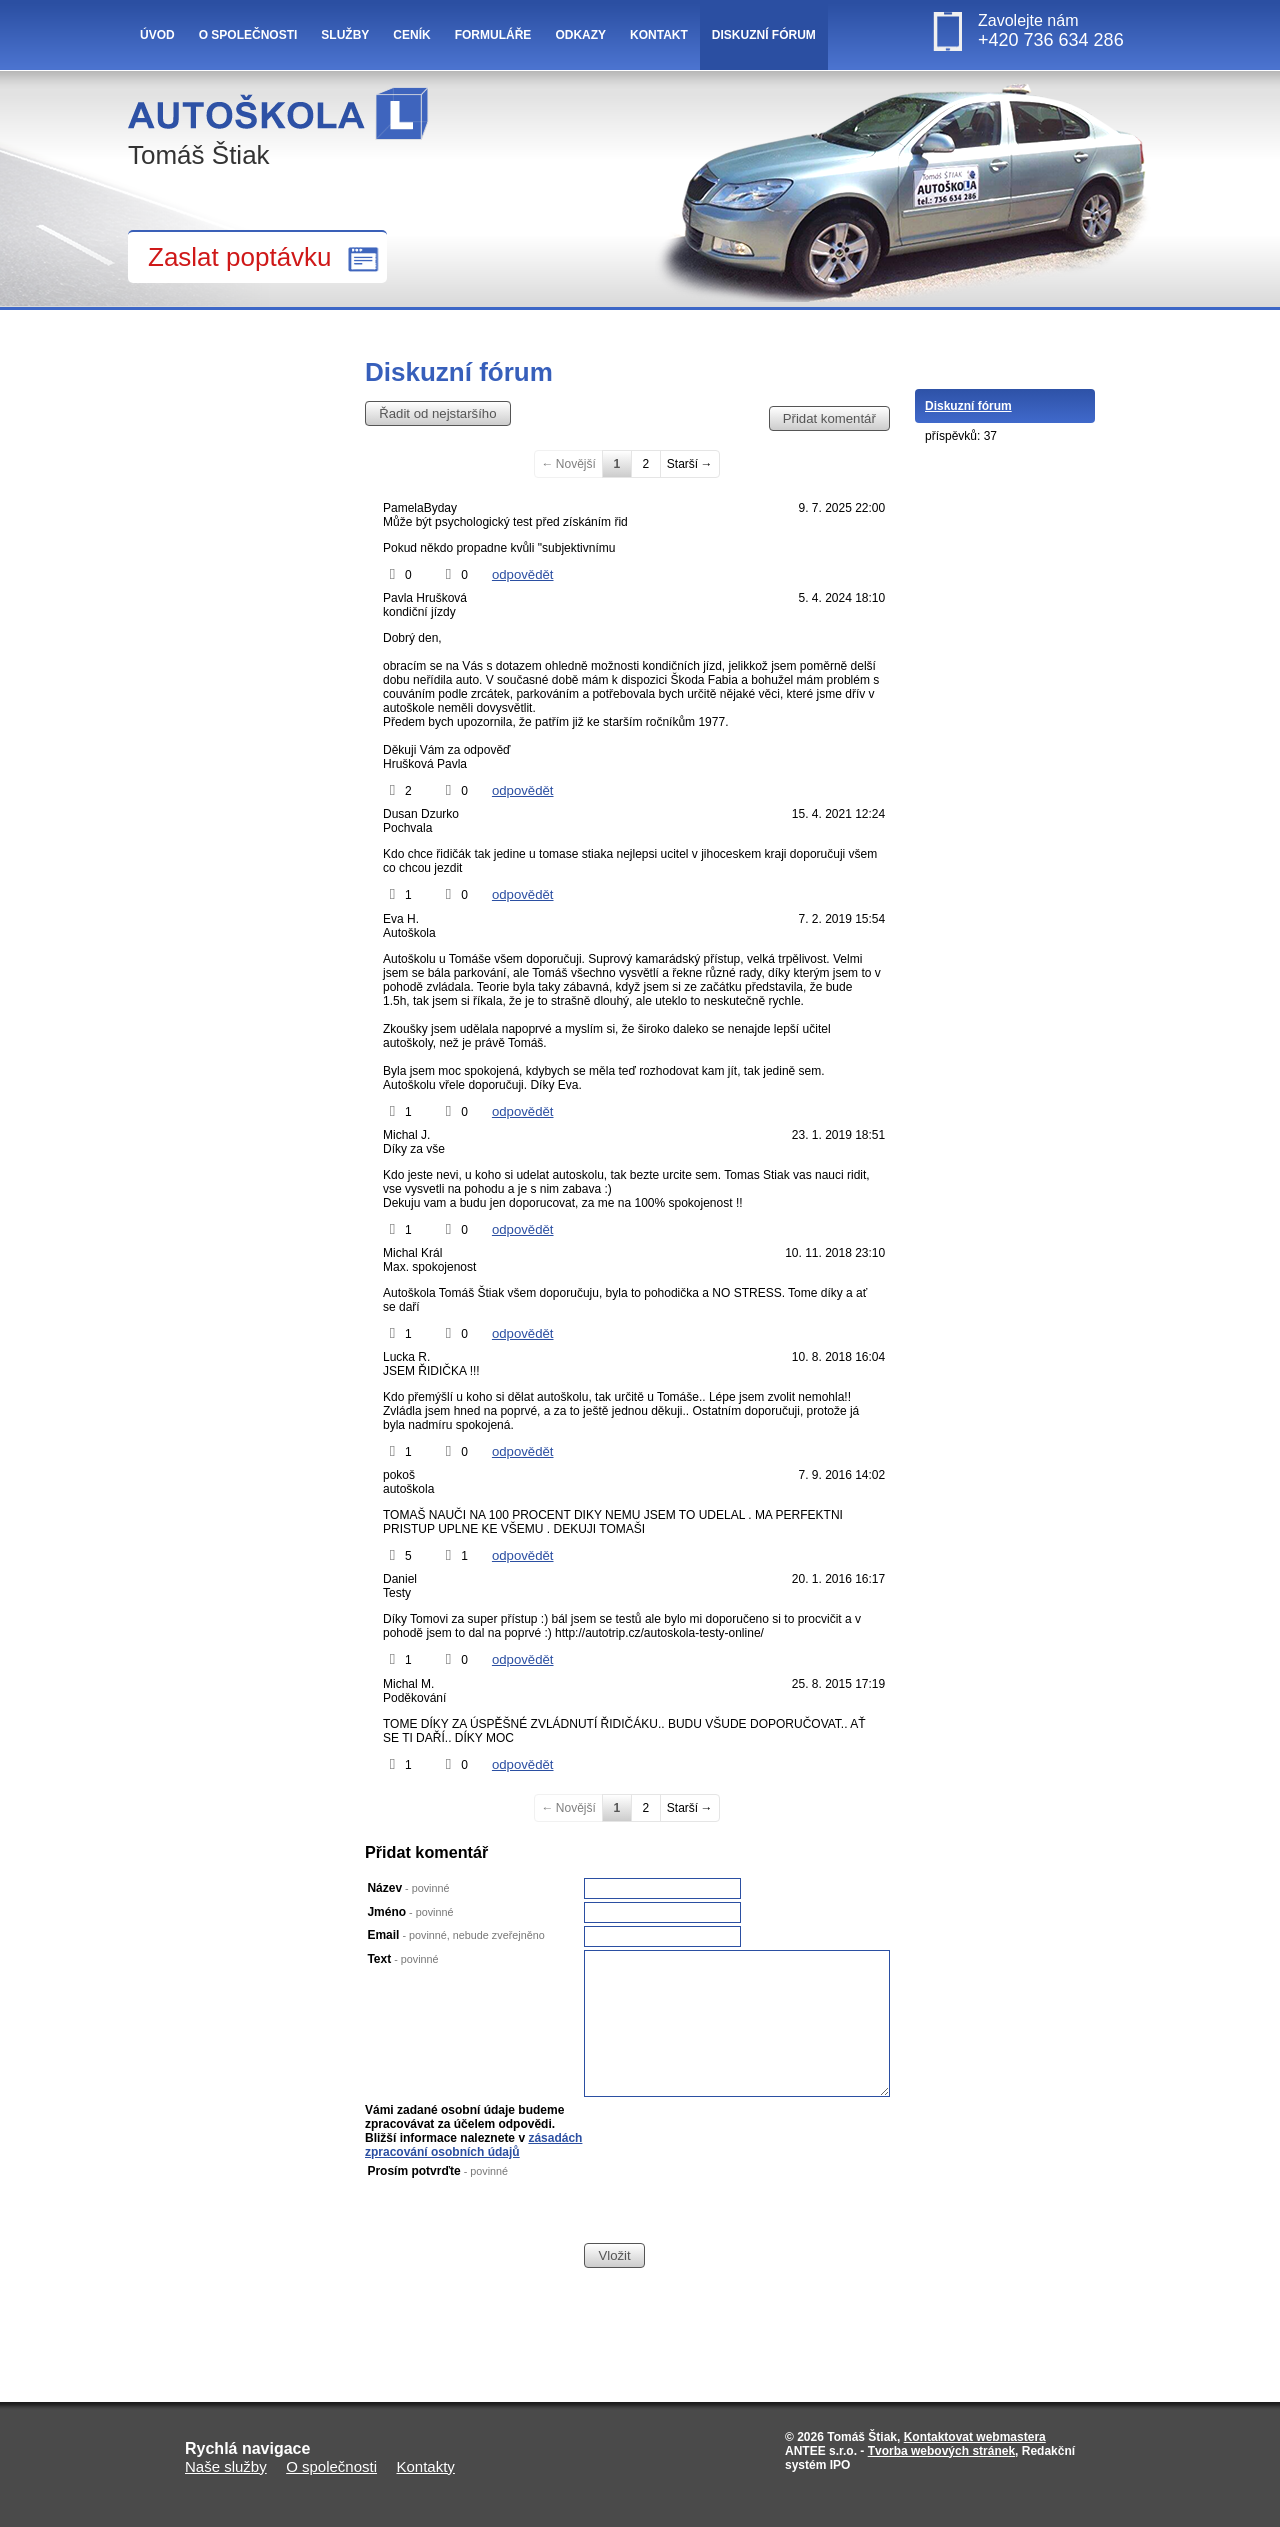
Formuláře (493, 35)
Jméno (410, 1912)
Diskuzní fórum (764, 35)
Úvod (157, 35)
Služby (345, 35)
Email (455, 1935)
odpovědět (523, 574)
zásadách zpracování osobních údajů (473, 2145)
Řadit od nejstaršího (437, 413)
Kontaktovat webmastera (975, 2437)
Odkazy (580, 35)
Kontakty (426, 2466)
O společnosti (248, 35)
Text (402, 1959)
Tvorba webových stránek (941, 2451)
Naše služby (226, 2466)
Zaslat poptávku (240, 257)
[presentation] (736, 2203)
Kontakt (659, 35)
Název (408, 1888)
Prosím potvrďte (437, 2171)
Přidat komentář (829, 418)
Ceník (411, 35)
